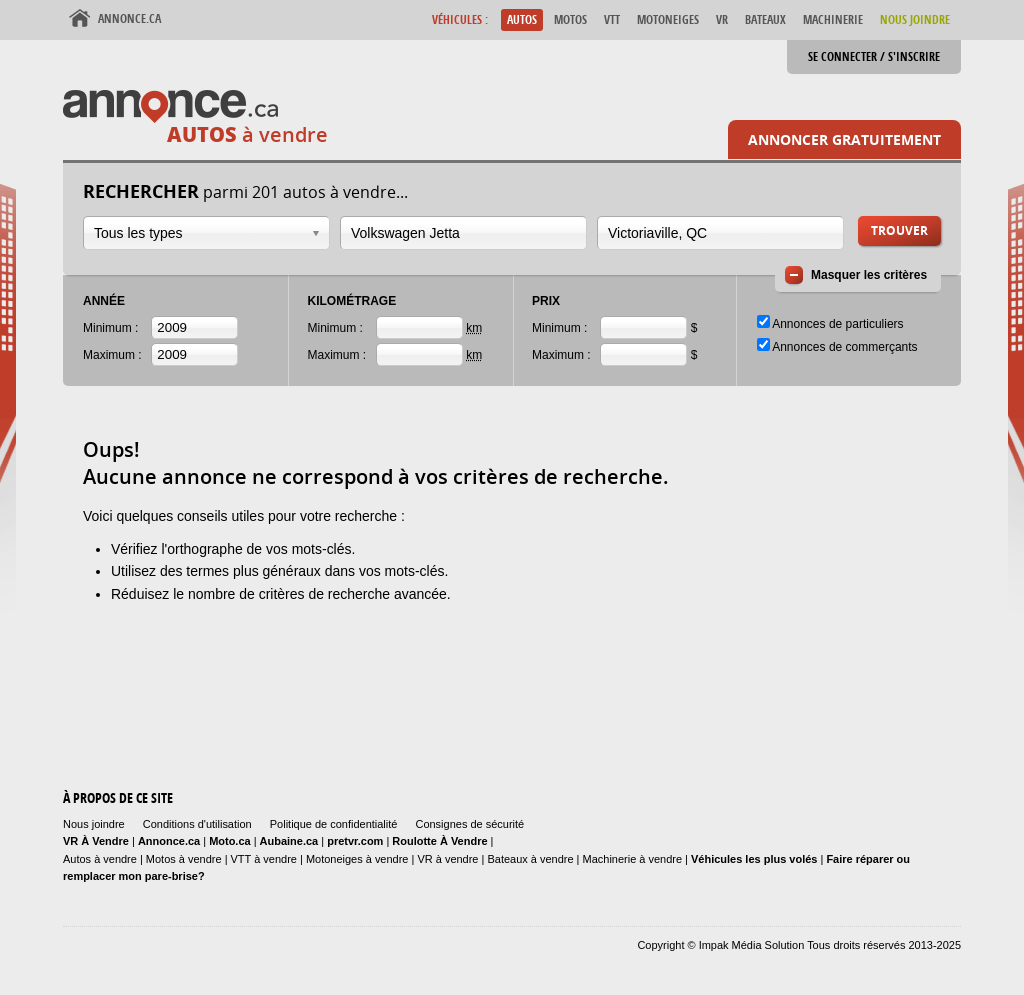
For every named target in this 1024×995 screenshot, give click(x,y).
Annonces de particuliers (837, 324)
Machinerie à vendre (633, 859)
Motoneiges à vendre (359, 859)
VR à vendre (447, 859)
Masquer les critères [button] (869, 275)
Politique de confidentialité (334, 824)
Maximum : (112, 355)
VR (722, 19)
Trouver (899, 230)
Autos (522, 19)
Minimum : (110, 328)
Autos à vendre (100, 859)
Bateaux (765, 19)
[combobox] (206, 233)
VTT (612, 19)
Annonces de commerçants (844, 347)
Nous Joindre (915, 19)
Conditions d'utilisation (197, 824)
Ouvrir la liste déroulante (316, 233)
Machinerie (833, 19)
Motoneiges (668, 19)
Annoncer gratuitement (844, 139)
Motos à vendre (184, 859)
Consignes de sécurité (469, 824)
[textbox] (463, 233)
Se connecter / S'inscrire (874, 56)
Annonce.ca (129, 18)
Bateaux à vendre (530, 859)
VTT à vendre (264, 859)
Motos (570, 19)
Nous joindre (94, 824)
